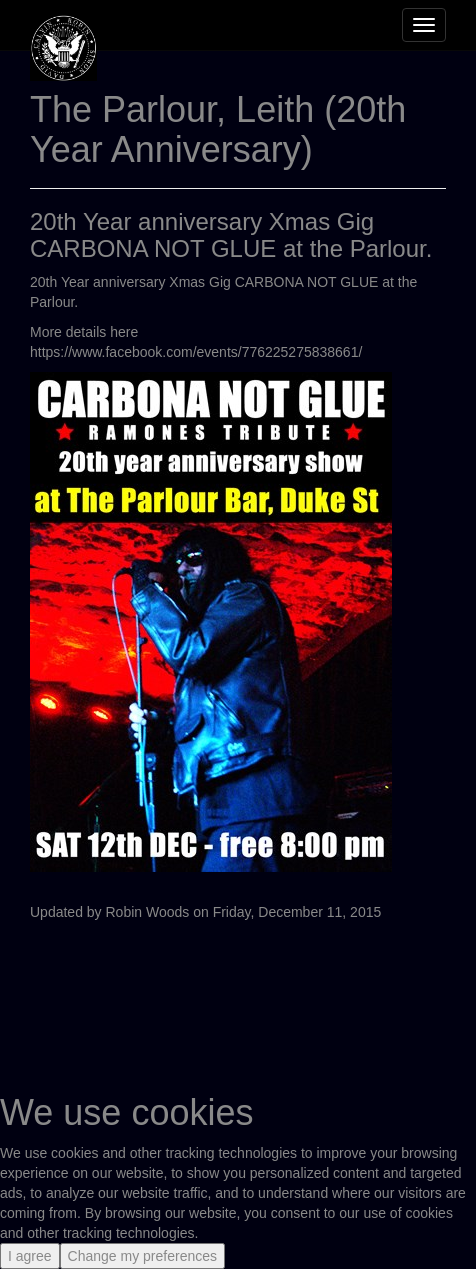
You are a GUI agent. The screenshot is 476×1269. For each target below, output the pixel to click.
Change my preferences (142, 1256)
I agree (30, 1256)
